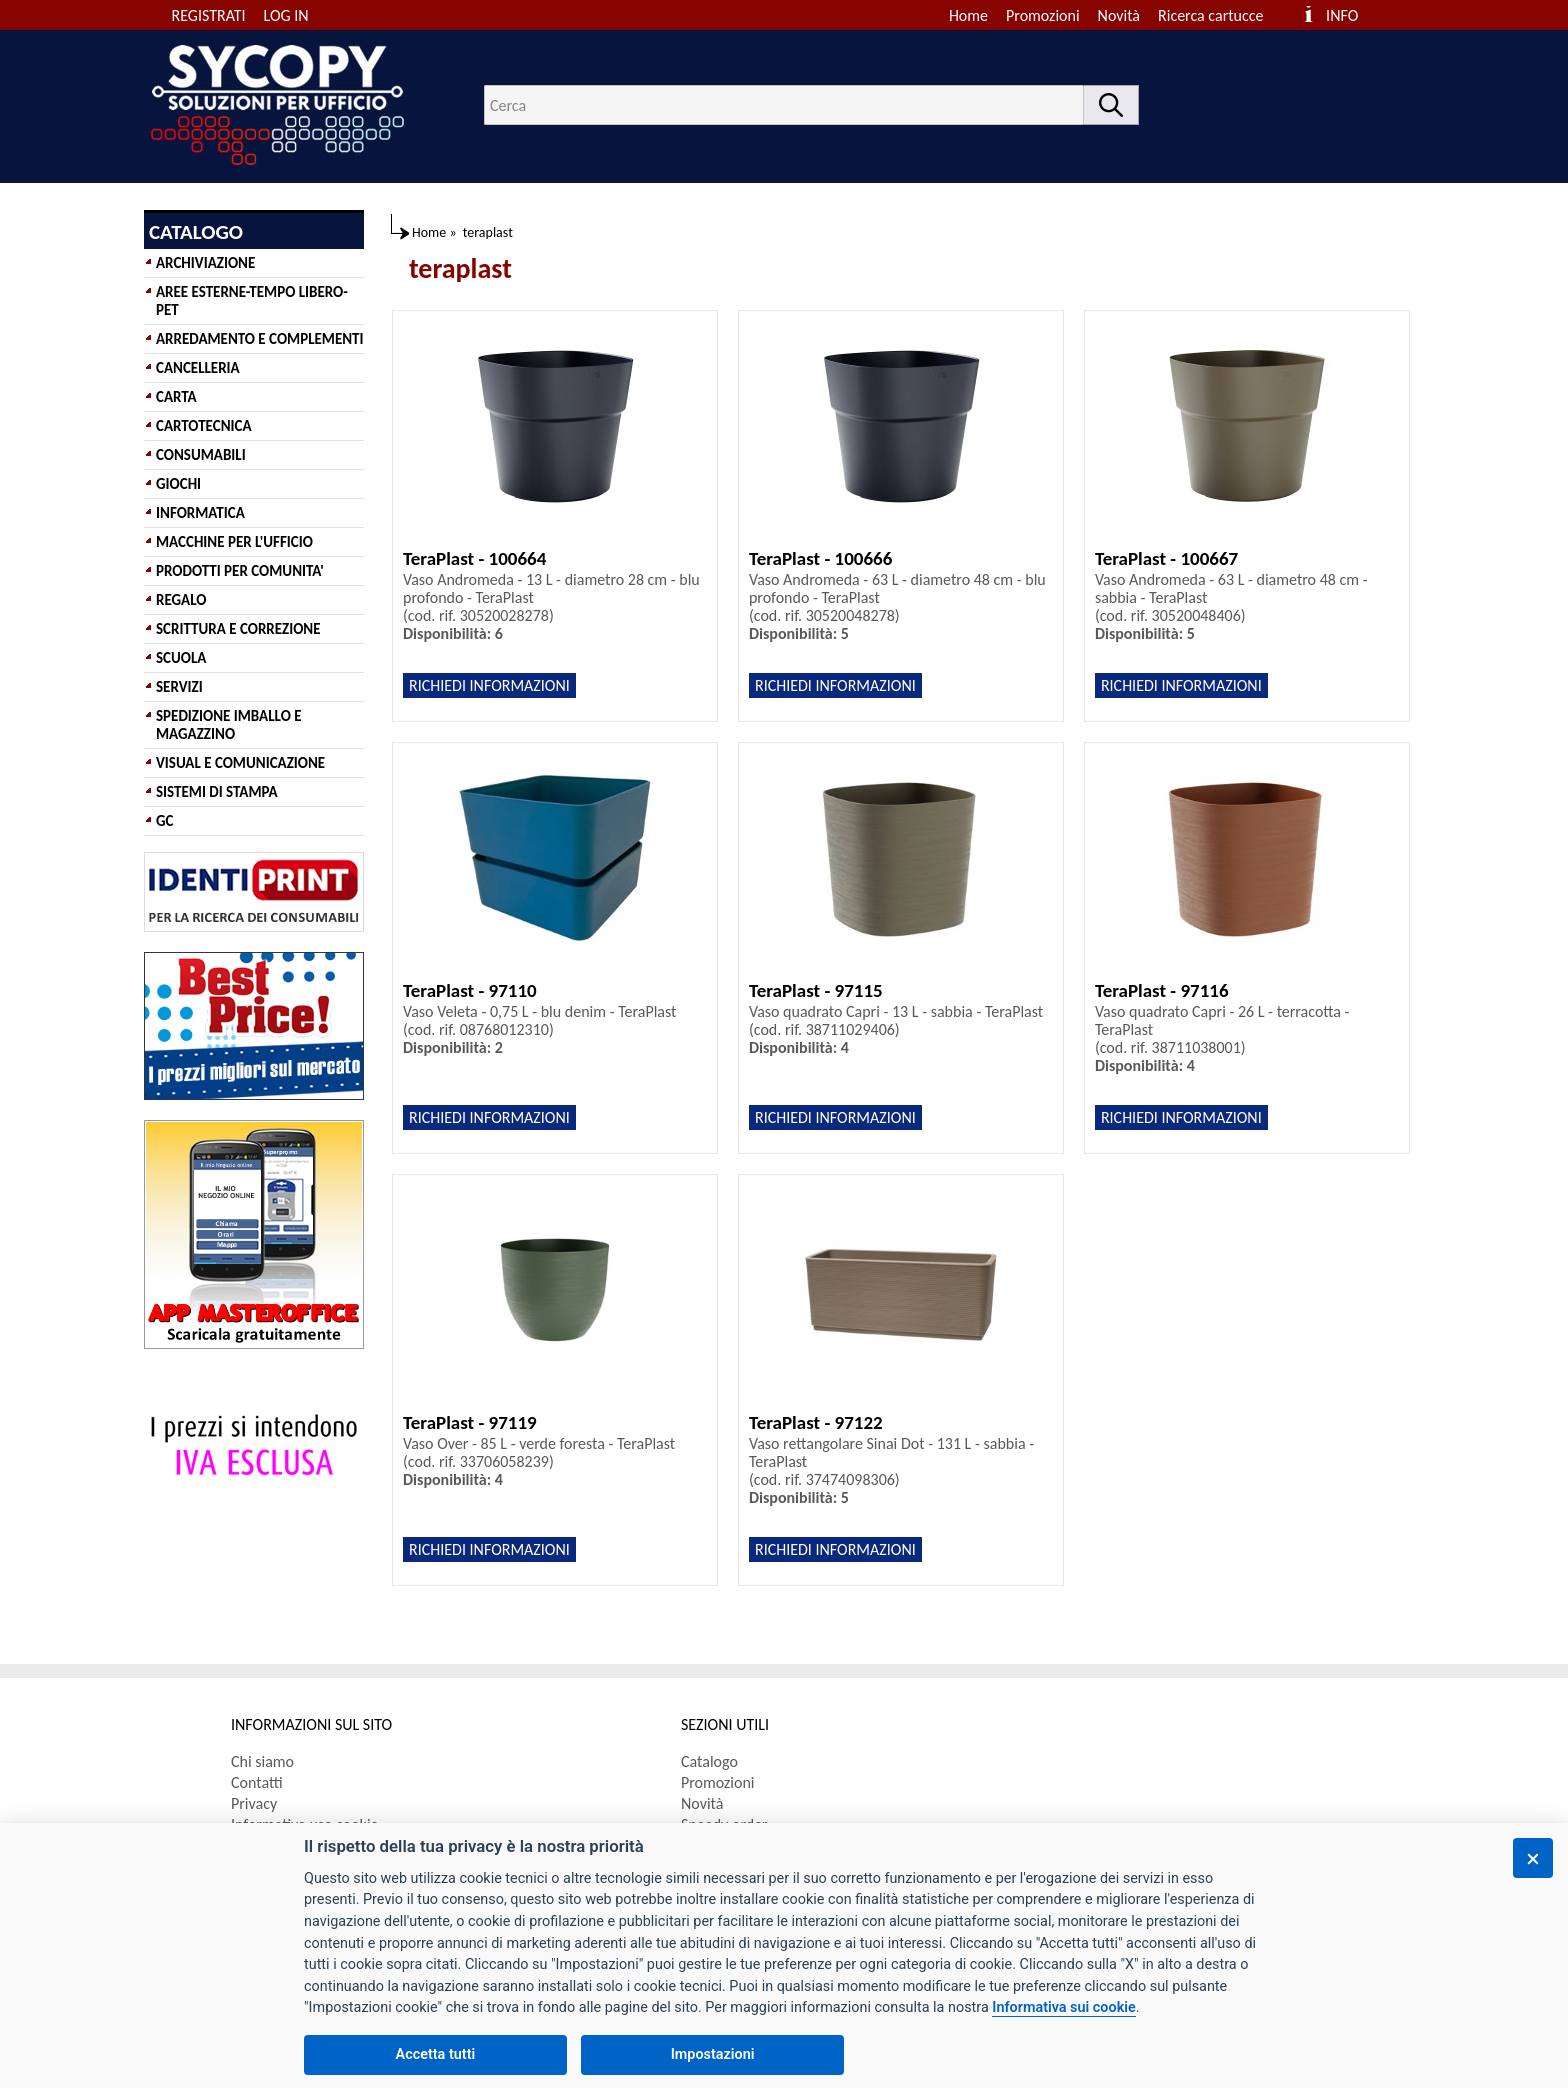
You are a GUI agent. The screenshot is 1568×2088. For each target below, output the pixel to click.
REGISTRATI (209, 15)
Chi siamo (262, 1761)
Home (968, 15)
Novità (1119, 15)
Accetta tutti (436, 2054)
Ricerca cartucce (1210, 15)
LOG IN (286, 15)
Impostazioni (713, 2054)
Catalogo (709, 1761)
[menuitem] (1219, 15)
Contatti (257, 1782)
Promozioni (1043, 15)
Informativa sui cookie (1063, 2007)
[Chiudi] (1533, 1858)
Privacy (254, 1803)
